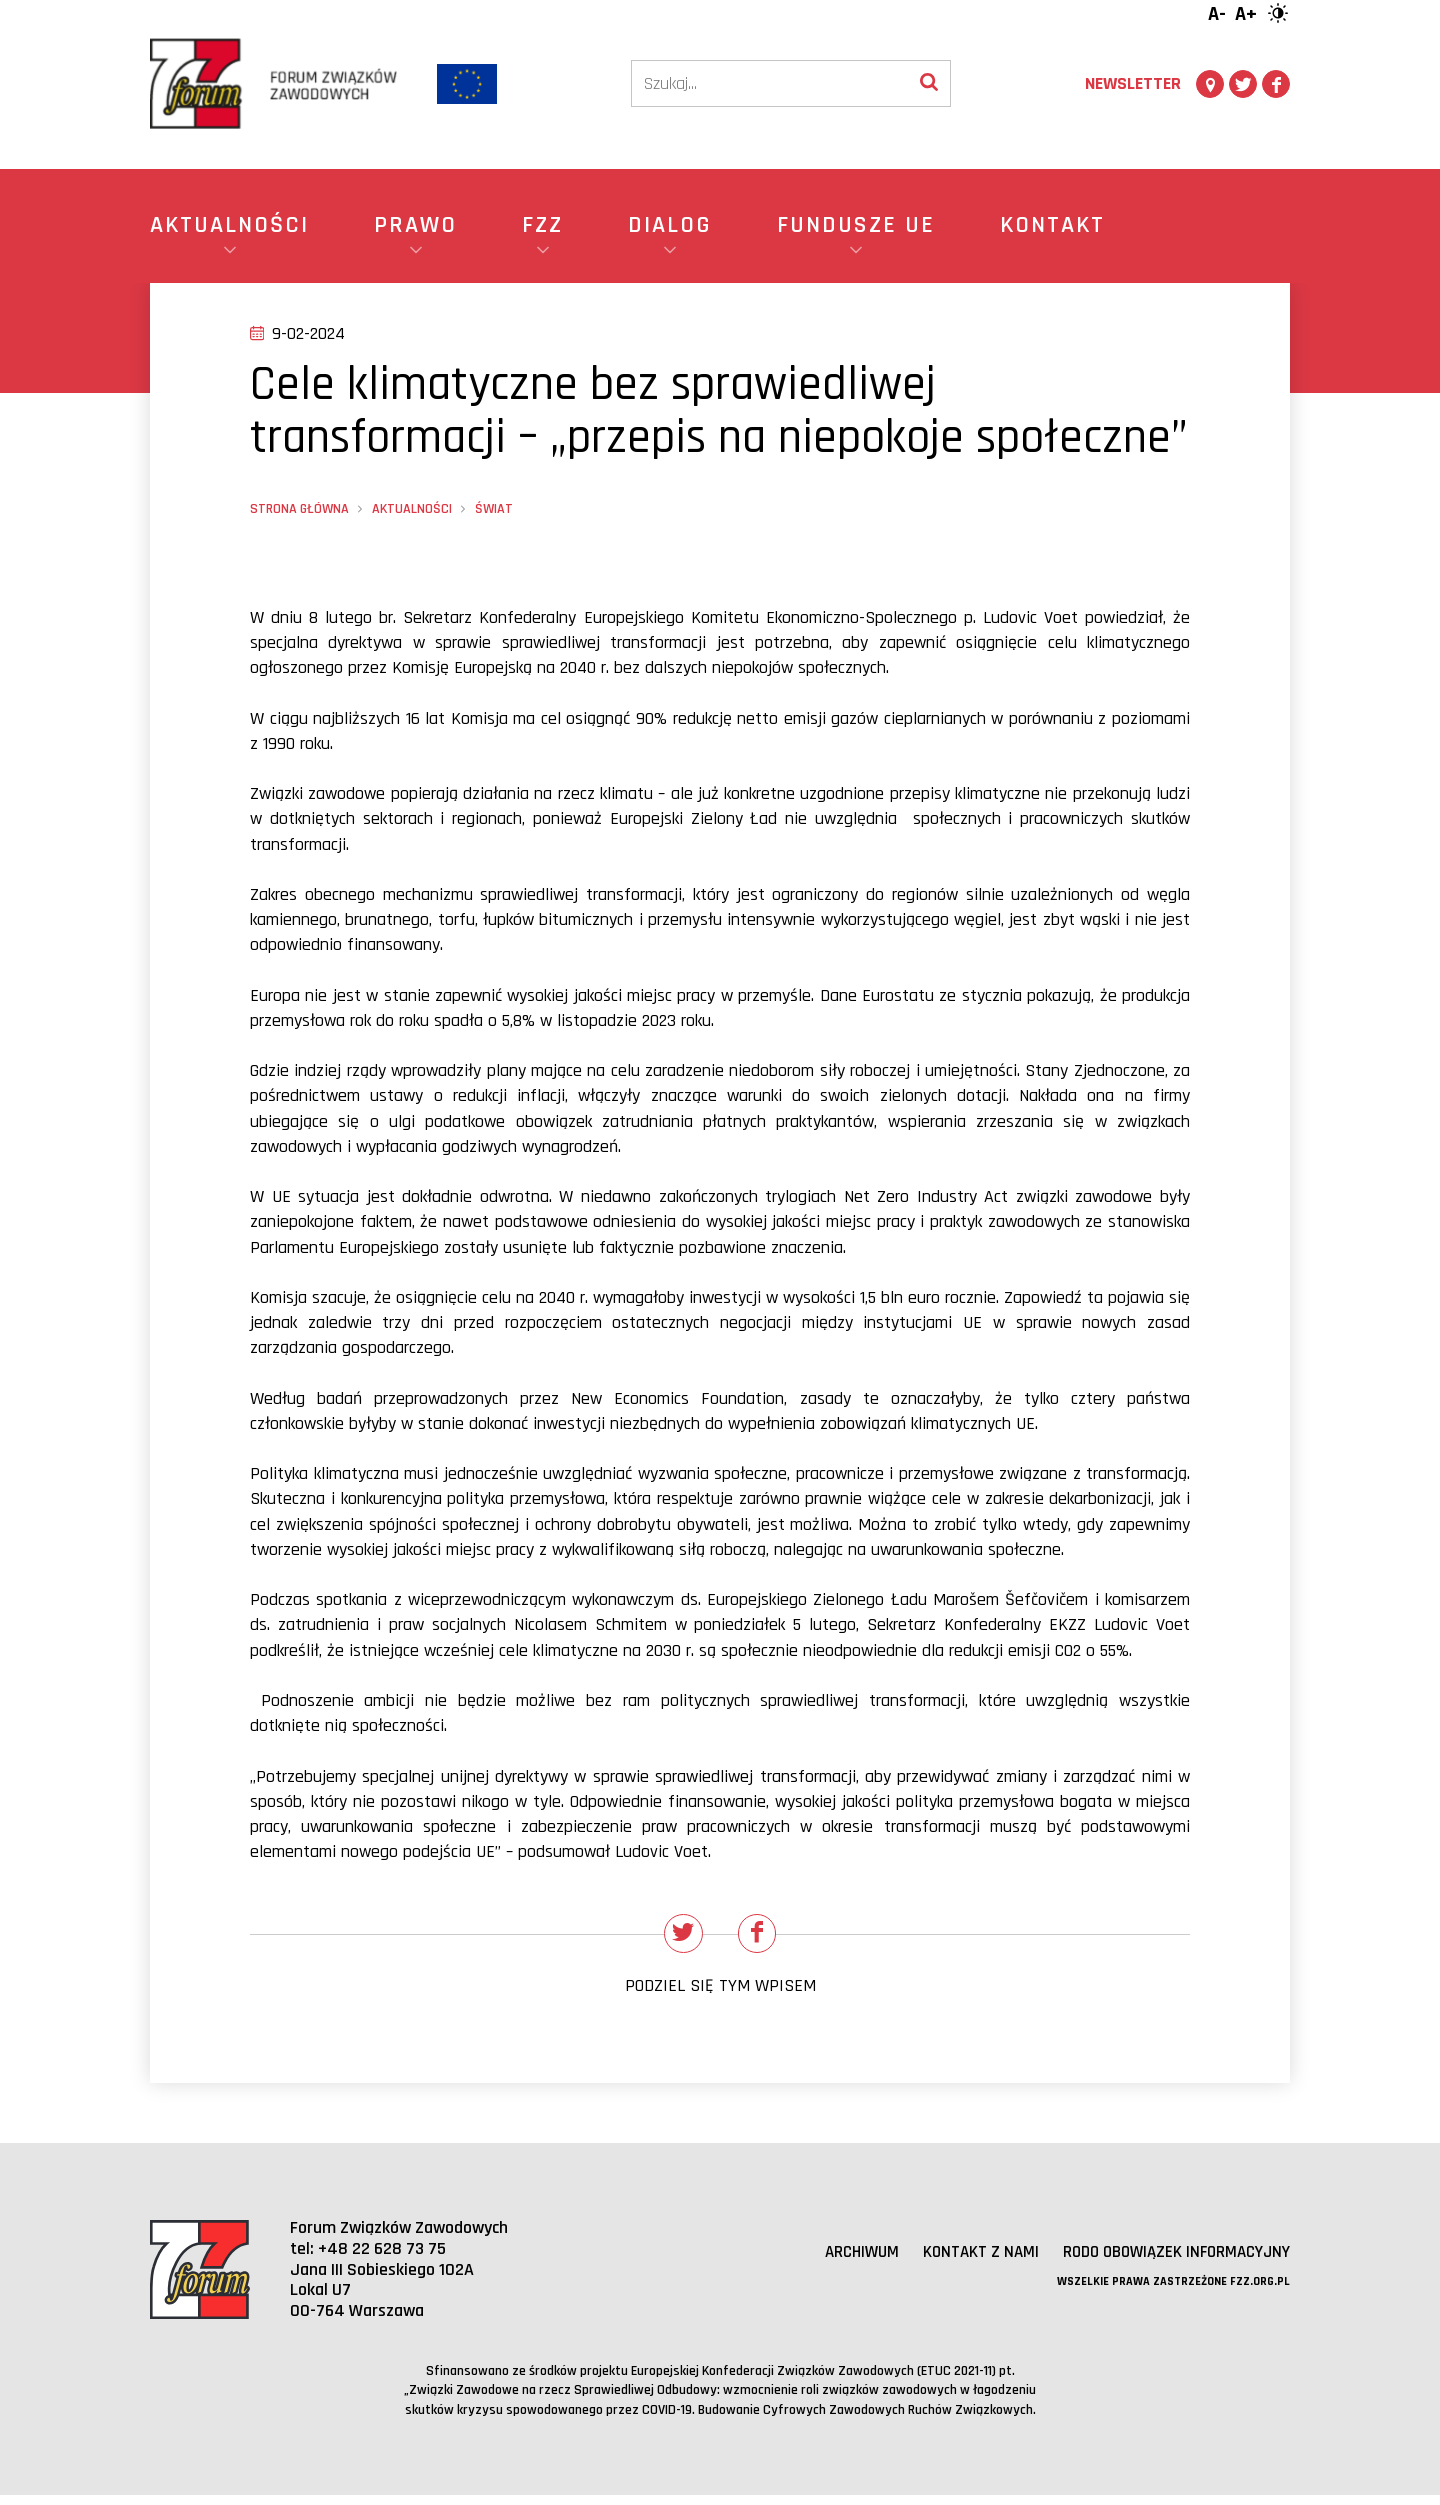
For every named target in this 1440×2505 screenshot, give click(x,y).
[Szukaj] (770, 83)
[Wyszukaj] (929, 83)
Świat (494, 509)
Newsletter (1133, 83)
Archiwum (838, 2260)
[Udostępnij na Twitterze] (679, 1938)
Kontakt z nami (962, 2260)
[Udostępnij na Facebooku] (762, 1938)
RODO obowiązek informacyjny (1168, 2260)
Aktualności (412, 509)
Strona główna (299, 509)
